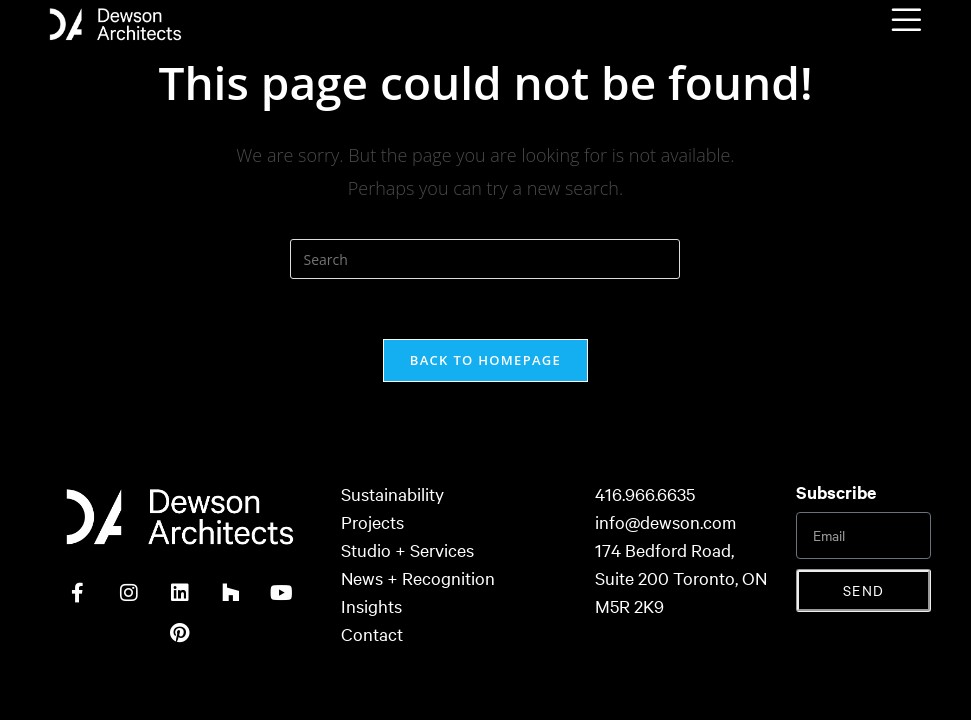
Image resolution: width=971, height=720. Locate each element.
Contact (372, 633)
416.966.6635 (645, 493)
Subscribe (836, 492)
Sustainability (392, 493)
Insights (371, 605)
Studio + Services (407, 549)
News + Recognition (418, 577)
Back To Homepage (485, 360)
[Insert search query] (485, 259)
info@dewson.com (665, 521)
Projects (372, 521)
